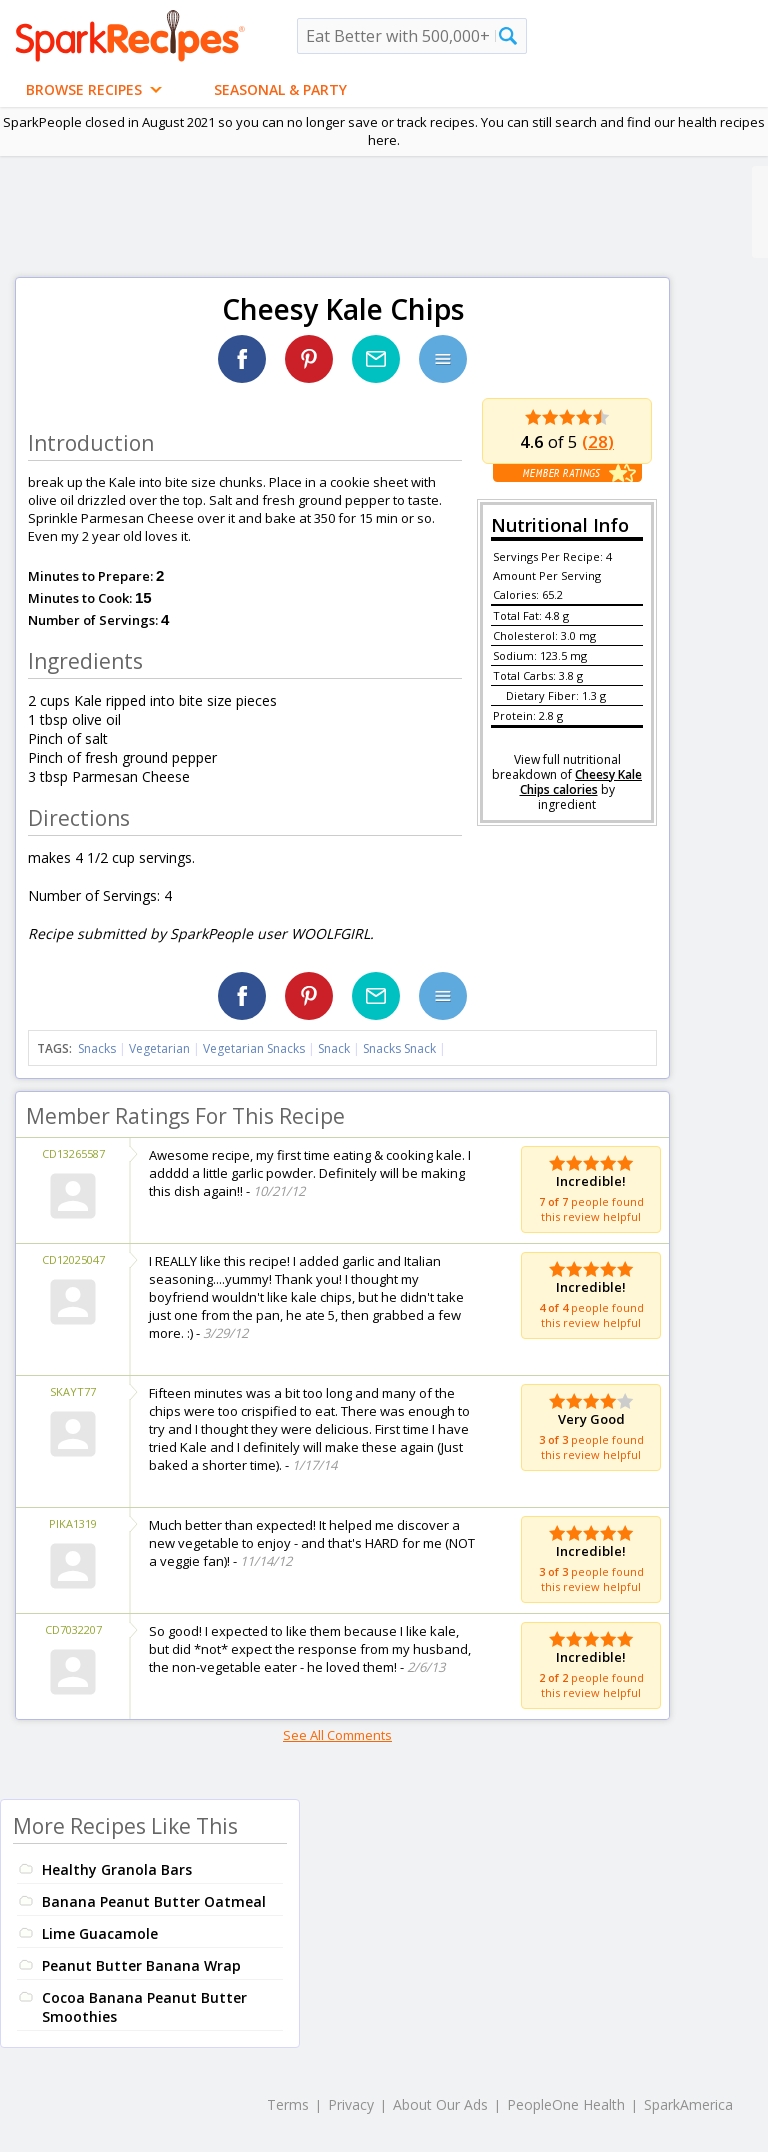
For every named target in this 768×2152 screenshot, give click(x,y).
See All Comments (337, 1735)
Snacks (97, 1048)
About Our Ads (440, 2104)
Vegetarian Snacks (254, 1048)
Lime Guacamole (100, 1933)
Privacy (351, 2104)
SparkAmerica (688, 2104)
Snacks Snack (399, 1048)
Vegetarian (159, 1048)
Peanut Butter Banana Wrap (141, 1965)
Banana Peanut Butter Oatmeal (154, 1901)
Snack (334, 1048)
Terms (288, 2104)
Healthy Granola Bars (117, 1869)
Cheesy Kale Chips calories (581, 782)
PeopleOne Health (566, 2104)
